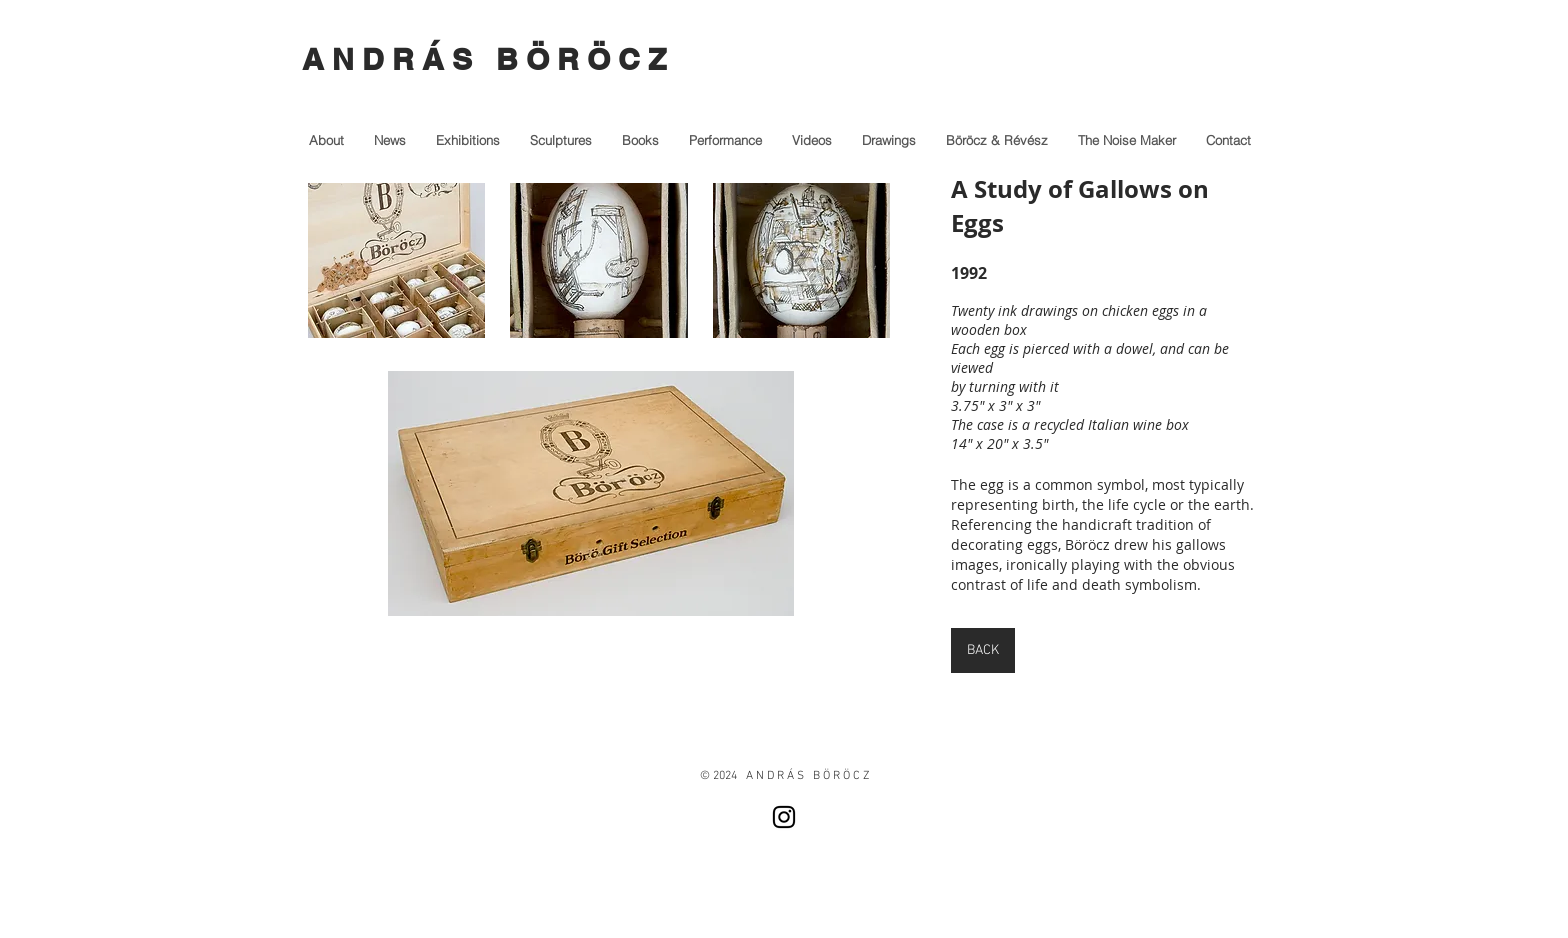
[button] (396, 260)
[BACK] (983, 650)
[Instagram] (784, 817)
